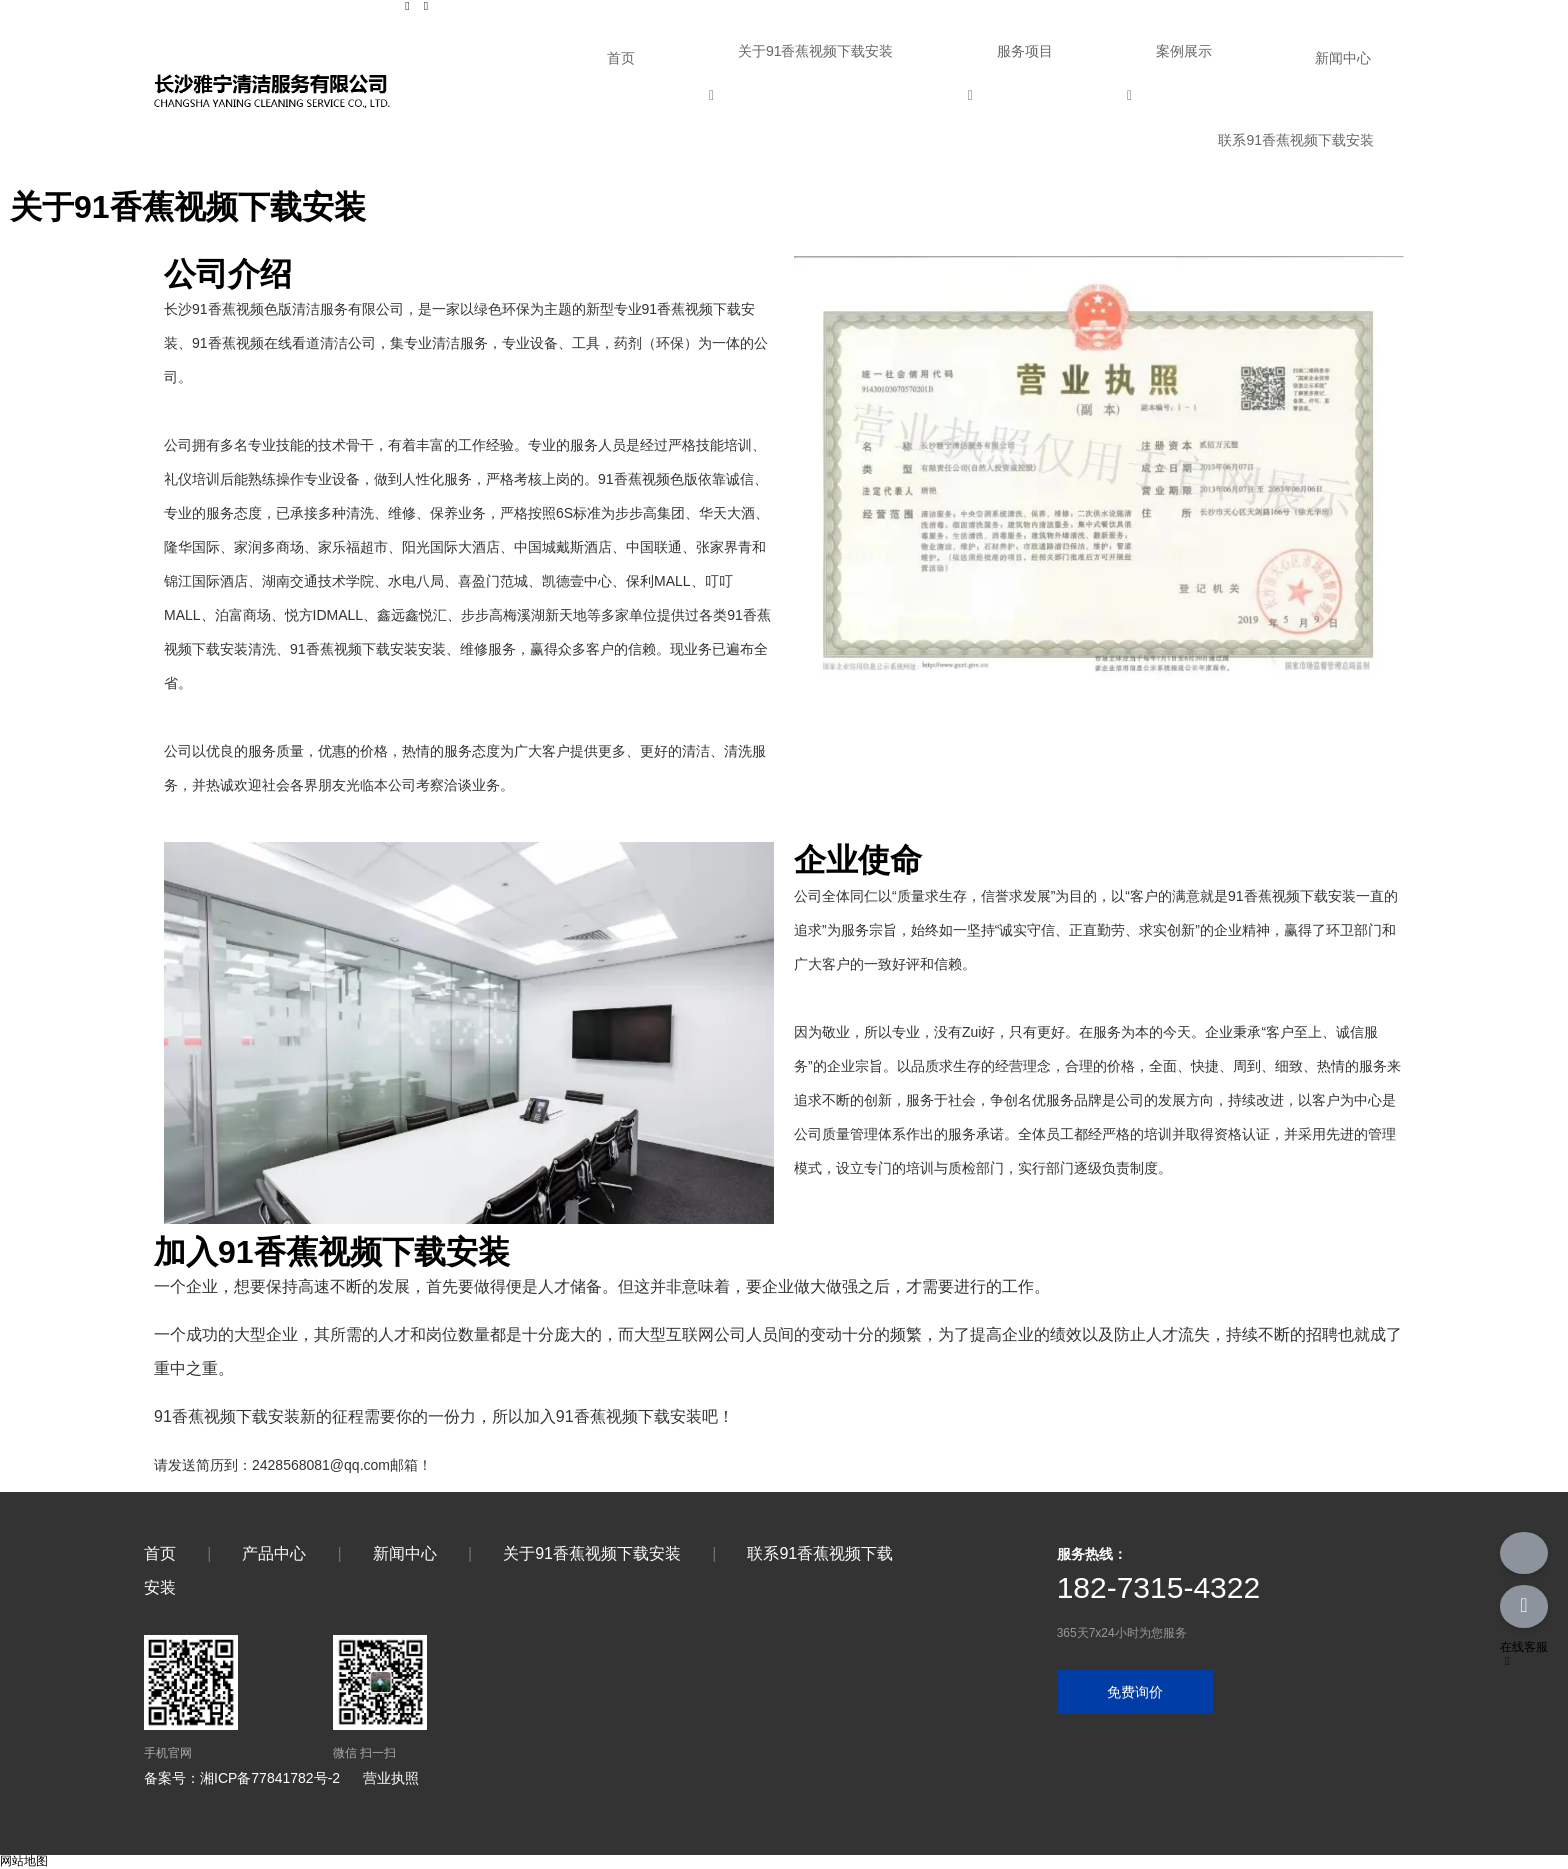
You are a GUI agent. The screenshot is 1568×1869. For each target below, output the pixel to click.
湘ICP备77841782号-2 (270, 1778)
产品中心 (274, 1553)
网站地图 (24, 1861)
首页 (621, 58)
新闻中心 (1343, 58)
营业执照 (391, 1778)
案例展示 (1184, 51)
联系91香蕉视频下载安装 (1296, 140)
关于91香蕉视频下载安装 (816, 51)
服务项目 (1025, 51)
